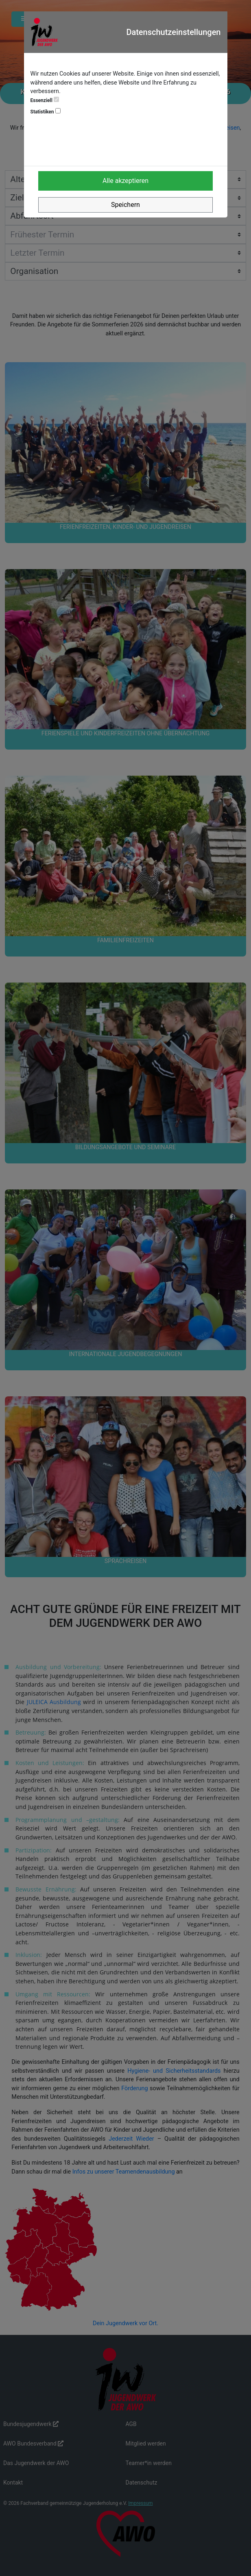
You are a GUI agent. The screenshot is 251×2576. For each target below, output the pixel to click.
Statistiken (46, 111)
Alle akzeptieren (125, 181)
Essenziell (45, 100)
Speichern (125, 205)
